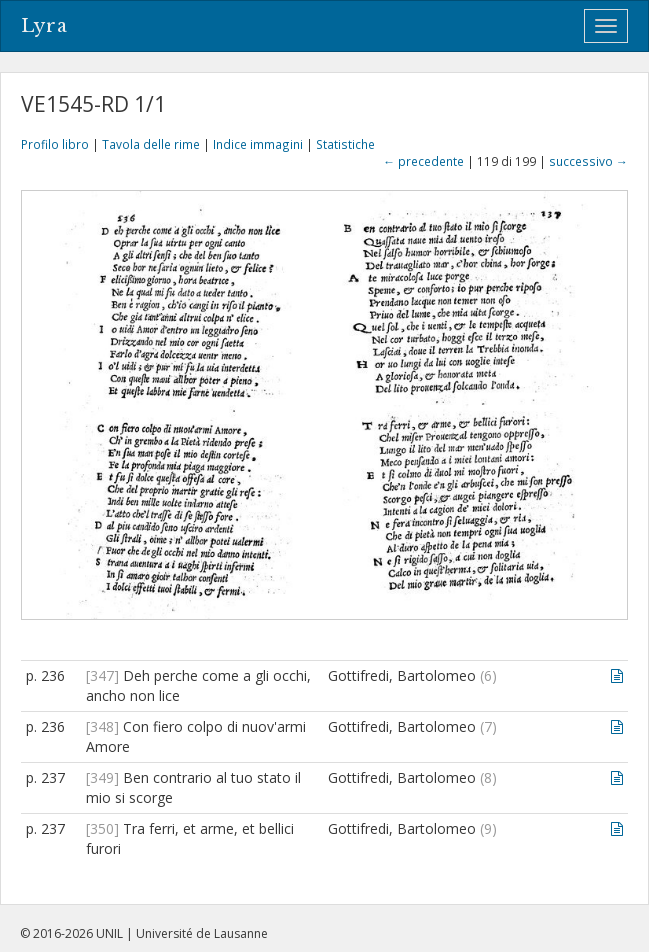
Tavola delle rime (151, 144)
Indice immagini (258, 144)
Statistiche (345, 144)
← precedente (423, 161)
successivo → (588, 161)
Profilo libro (55, 144)
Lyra (44, 26)
